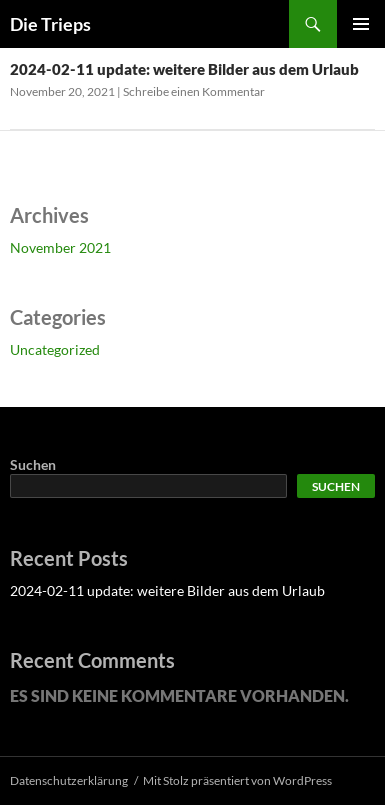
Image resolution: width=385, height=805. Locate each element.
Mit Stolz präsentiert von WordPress (237, 780)
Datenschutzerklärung (69, 780)
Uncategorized (55, 349)
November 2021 (60, 247)
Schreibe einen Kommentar (194, 91)
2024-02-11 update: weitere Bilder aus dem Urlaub (184, 69)
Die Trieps (50, 24)
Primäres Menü (361, 24)
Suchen (33, 464)
